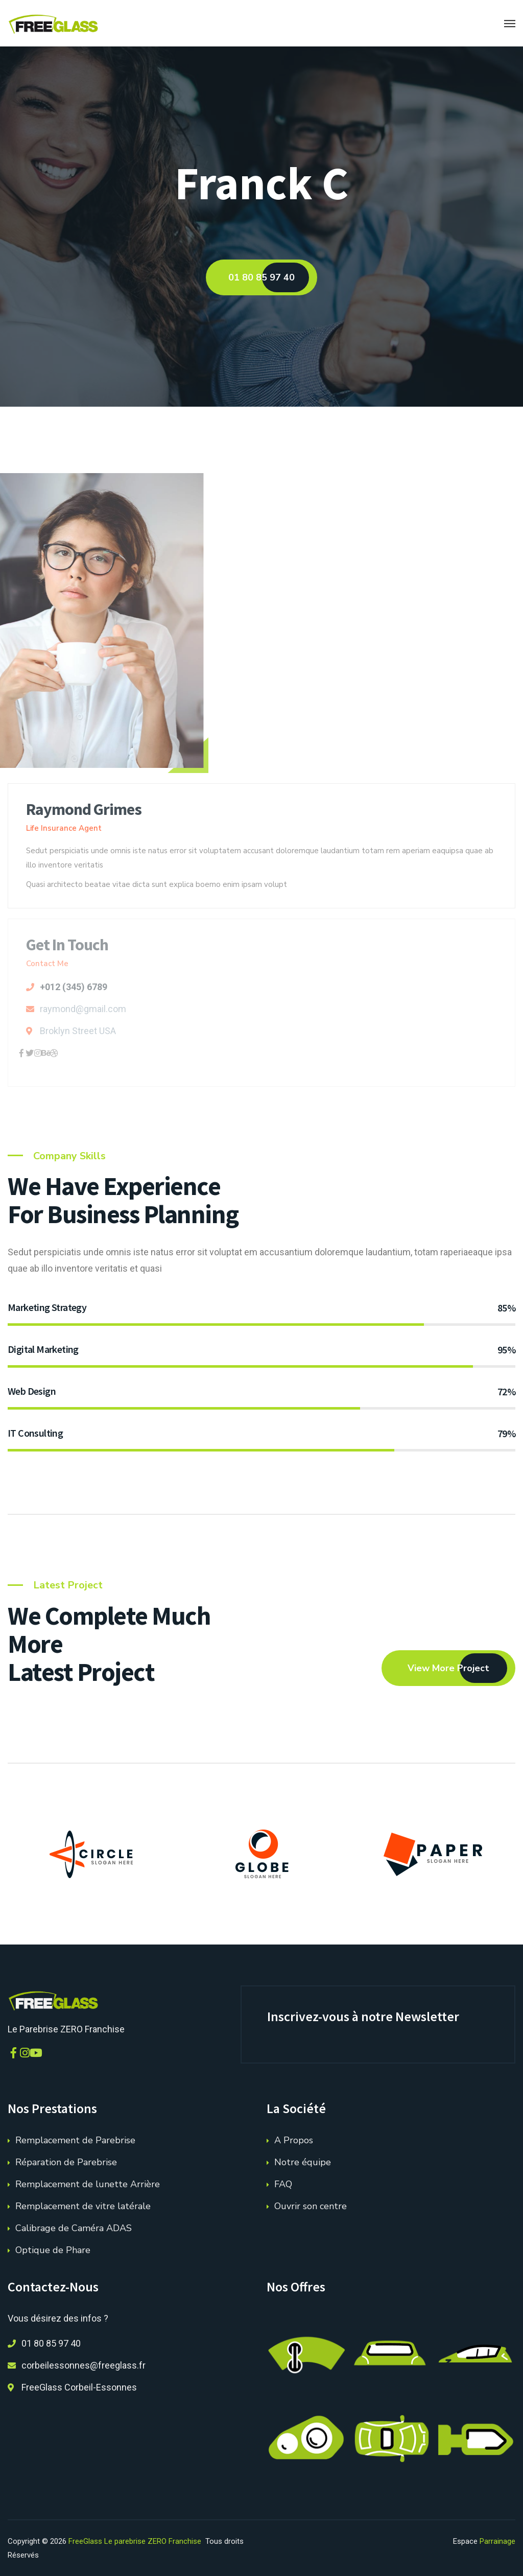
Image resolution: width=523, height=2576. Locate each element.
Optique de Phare (52, 2250)
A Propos (293, 2140)
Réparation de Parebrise (66, 2162)
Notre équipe (302, 2162)
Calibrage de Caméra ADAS (73, 2228)
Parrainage (497, 2541)
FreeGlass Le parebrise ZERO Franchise (134, 2541)
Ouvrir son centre (310, 2206)
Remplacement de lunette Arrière (87, 2184)
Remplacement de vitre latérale (83, 2206)
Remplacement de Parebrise (75, 2140)
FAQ (283, 2184)
